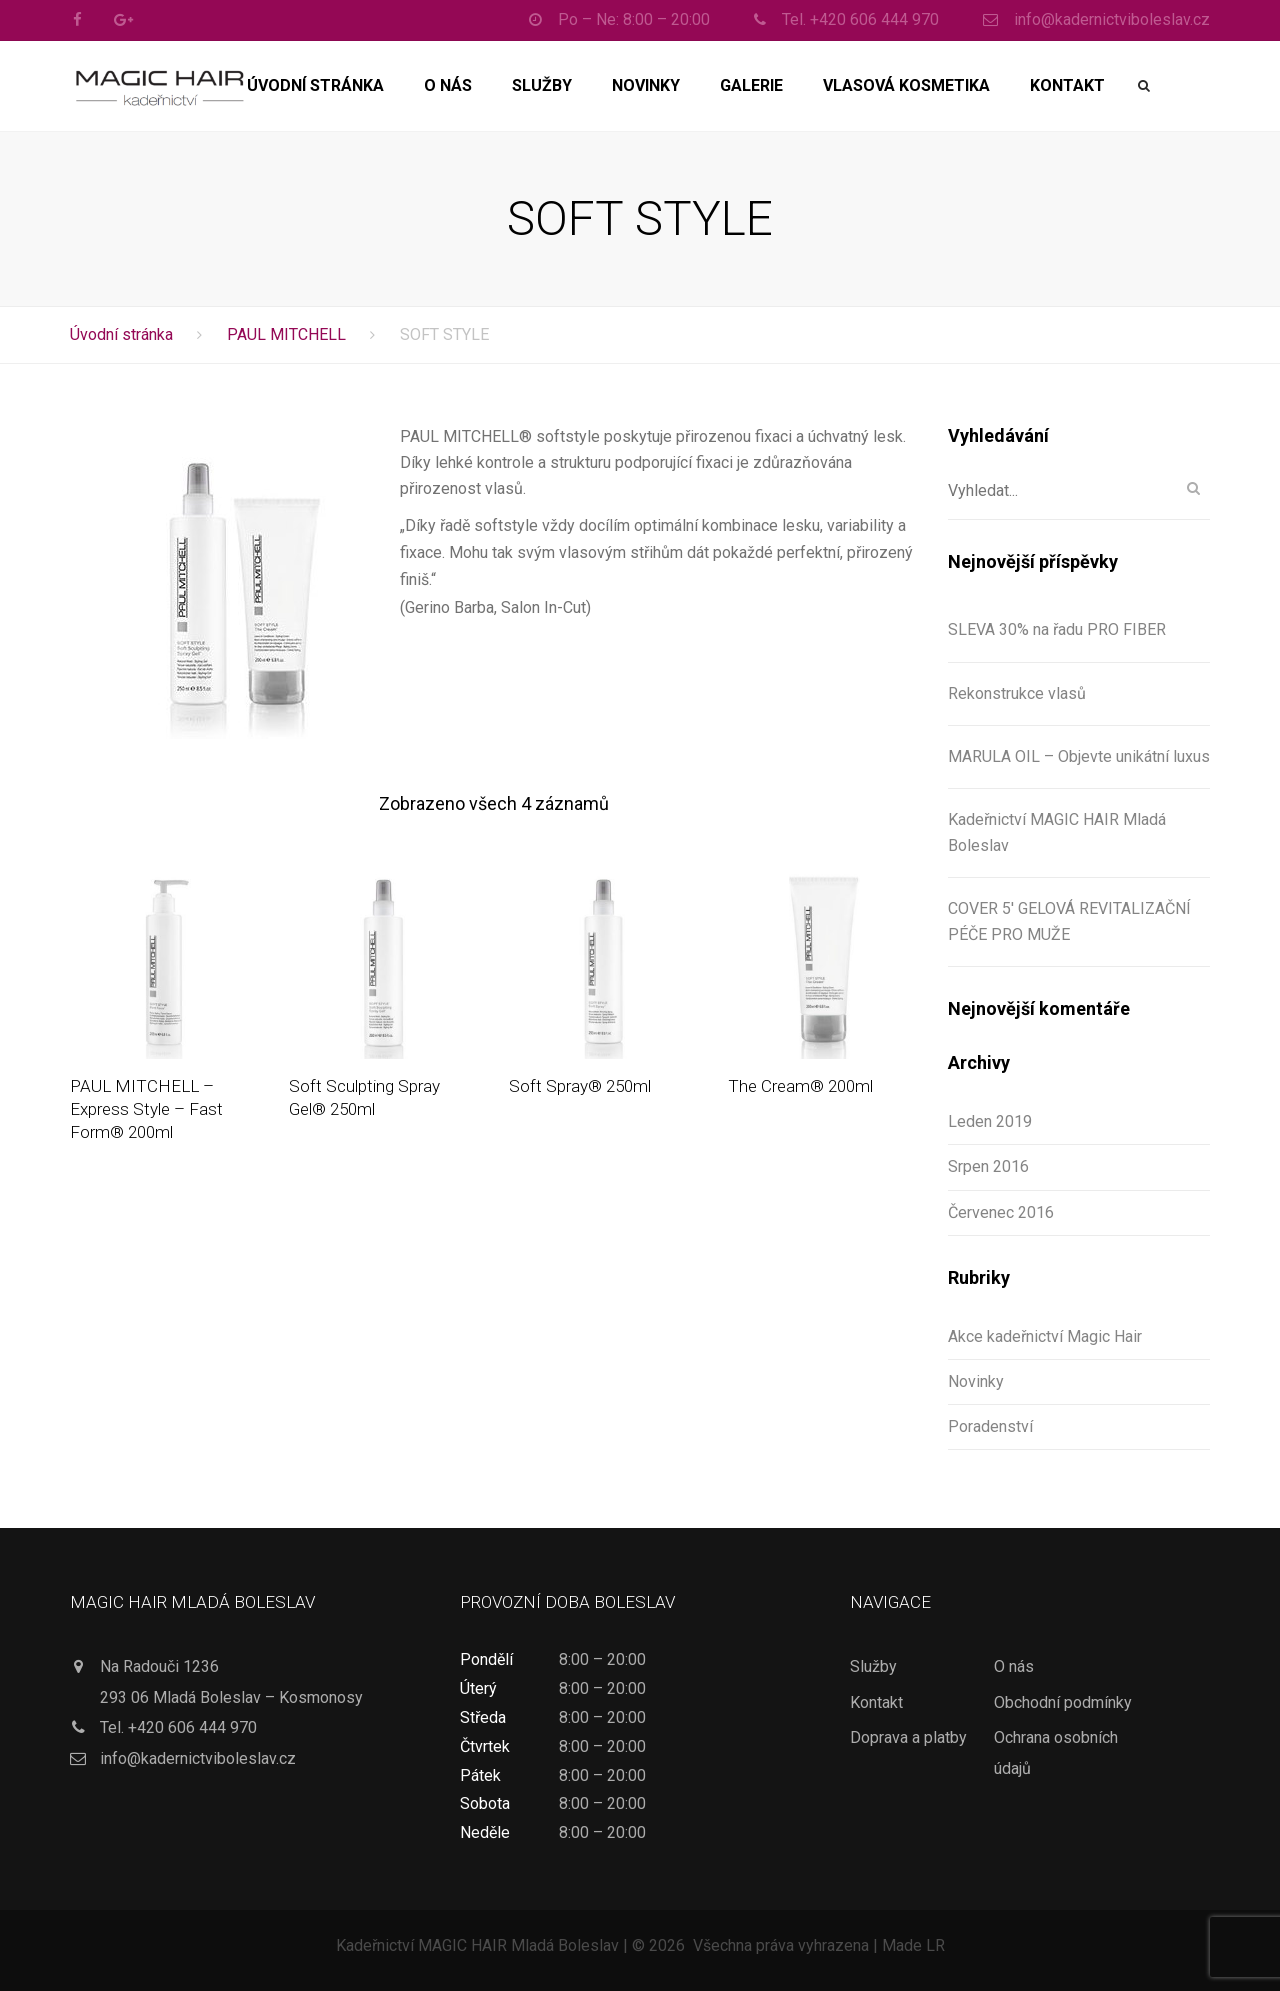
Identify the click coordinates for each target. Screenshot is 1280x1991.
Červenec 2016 (1001, 1212)
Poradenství (990, 1426)
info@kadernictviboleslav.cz (198, 1758)
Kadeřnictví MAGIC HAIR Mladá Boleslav (1057, 832)
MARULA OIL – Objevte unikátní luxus (1079, 756)
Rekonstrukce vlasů (1017, 693)
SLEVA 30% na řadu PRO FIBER (1057, 629)
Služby (542, 85)
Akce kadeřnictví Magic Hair (1045, 1336)
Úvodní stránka (315, 85)
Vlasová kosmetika (906, 85)
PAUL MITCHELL (286, 334)
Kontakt (1067, 85)
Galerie (751, 85)
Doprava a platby (908, 1737)
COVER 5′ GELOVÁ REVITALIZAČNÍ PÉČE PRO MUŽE (1069, 921)
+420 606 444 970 (192, 1727)
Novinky (646, 85)
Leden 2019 (990, 1121)
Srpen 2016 (988, 1166)
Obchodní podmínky (1063, 1702)
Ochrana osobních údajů (1056, 1752)
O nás (448, 85)
